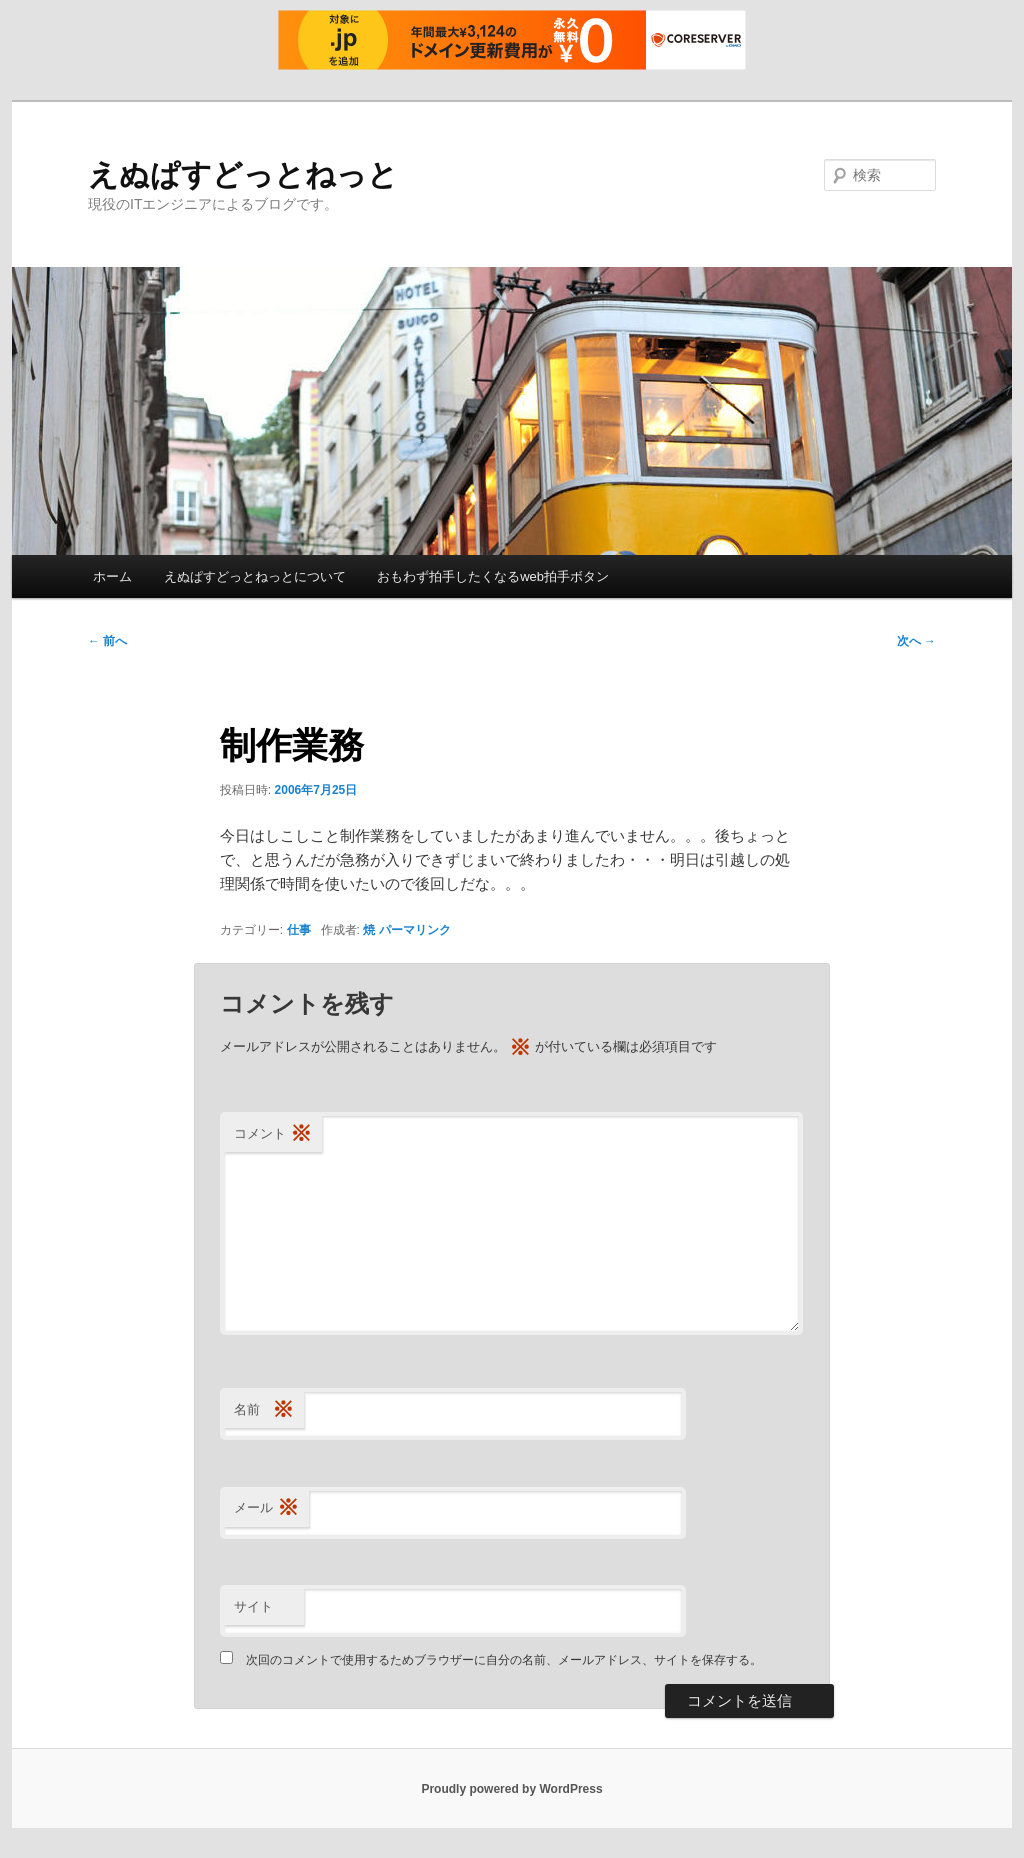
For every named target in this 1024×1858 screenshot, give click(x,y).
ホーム (112, 576)
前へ (107, 641)
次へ (916, 641)
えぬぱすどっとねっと (243, 174)
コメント (273, 1134)
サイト (253, 1606)
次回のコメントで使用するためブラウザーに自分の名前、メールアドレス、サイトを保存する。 (504, 1660)
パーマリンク (415, 930)
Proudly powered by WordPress (511, 1789)
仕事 (299, 930)
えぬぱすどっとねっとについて (255, 576)
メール (266, 1508)
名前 (264, 1410)
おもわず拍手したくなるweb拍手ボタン (493, 576)
